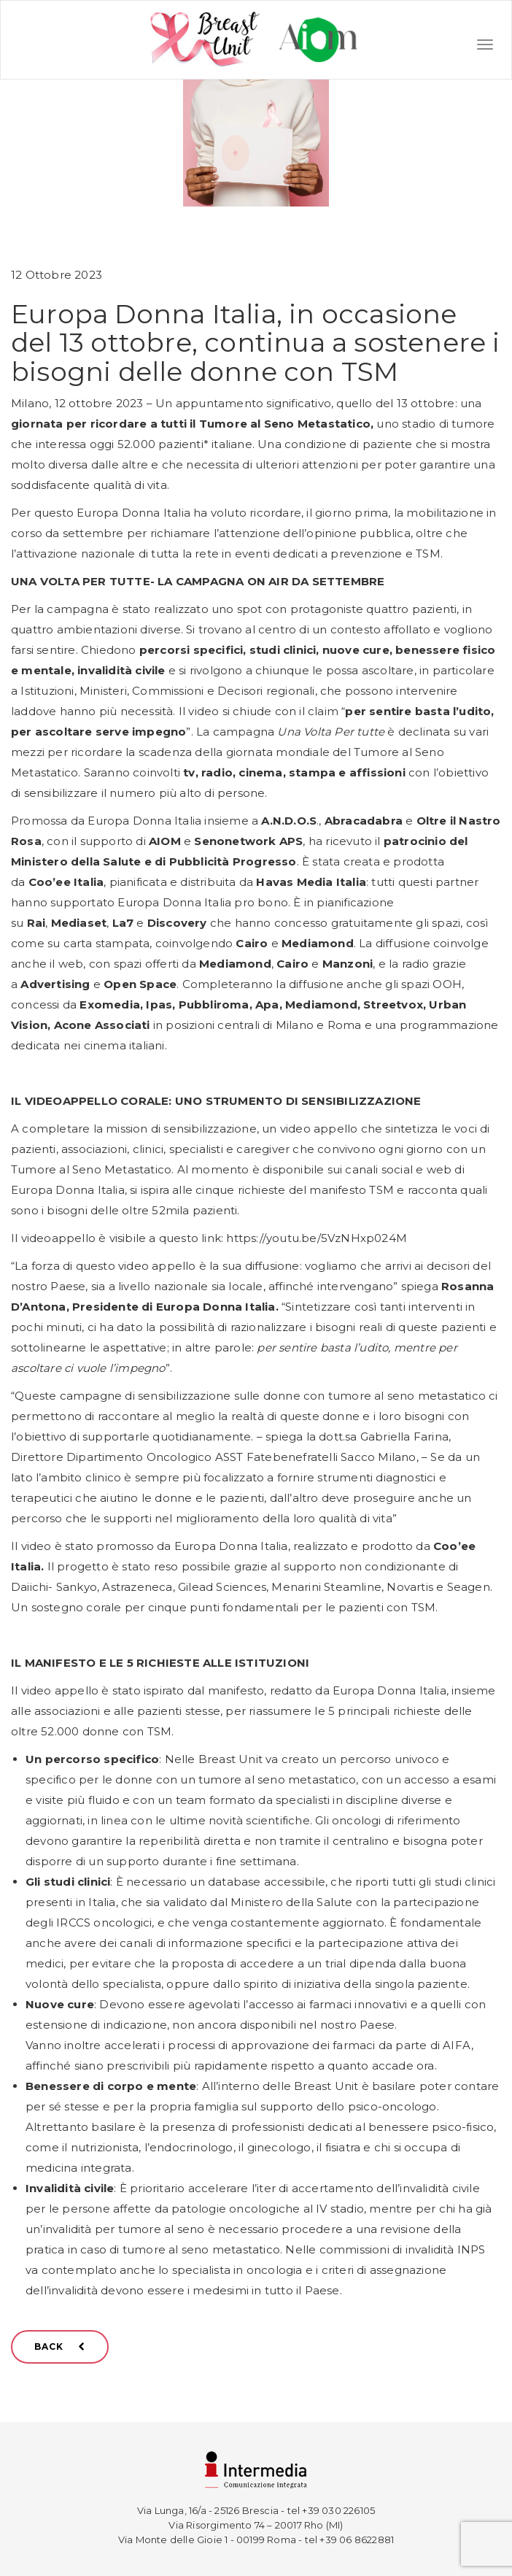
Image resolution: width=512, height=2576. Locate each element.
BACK (59, 2346)
